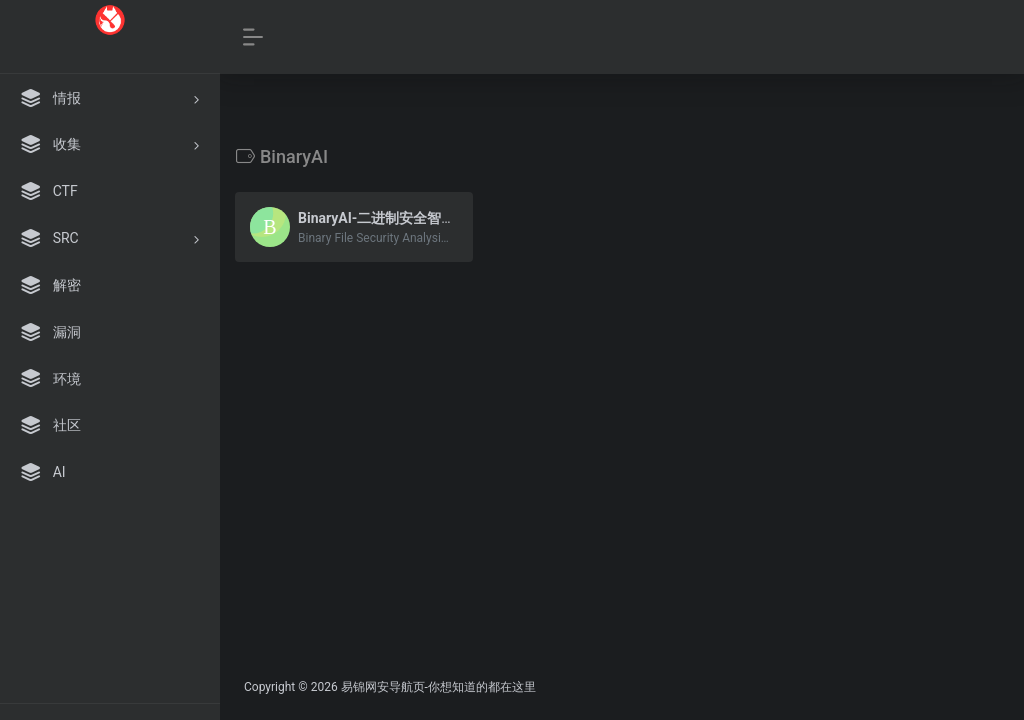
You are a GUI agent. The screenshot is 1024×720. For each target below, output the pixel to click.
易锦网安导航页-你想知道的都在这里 (438, 687)
